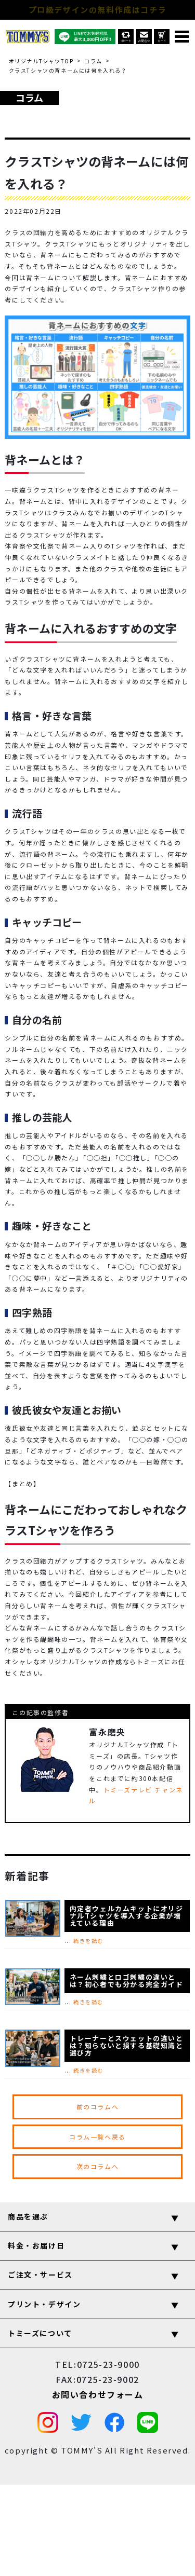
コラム (93, 61)
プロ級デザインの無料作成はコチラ (98, 9)
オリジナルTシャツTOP (41, 61)
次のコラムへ (97, 2166)
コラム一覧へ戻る (97, 2136)
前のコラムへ (97, 2106)
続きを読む (88, 1940)
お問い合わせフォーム (98, 2394)
